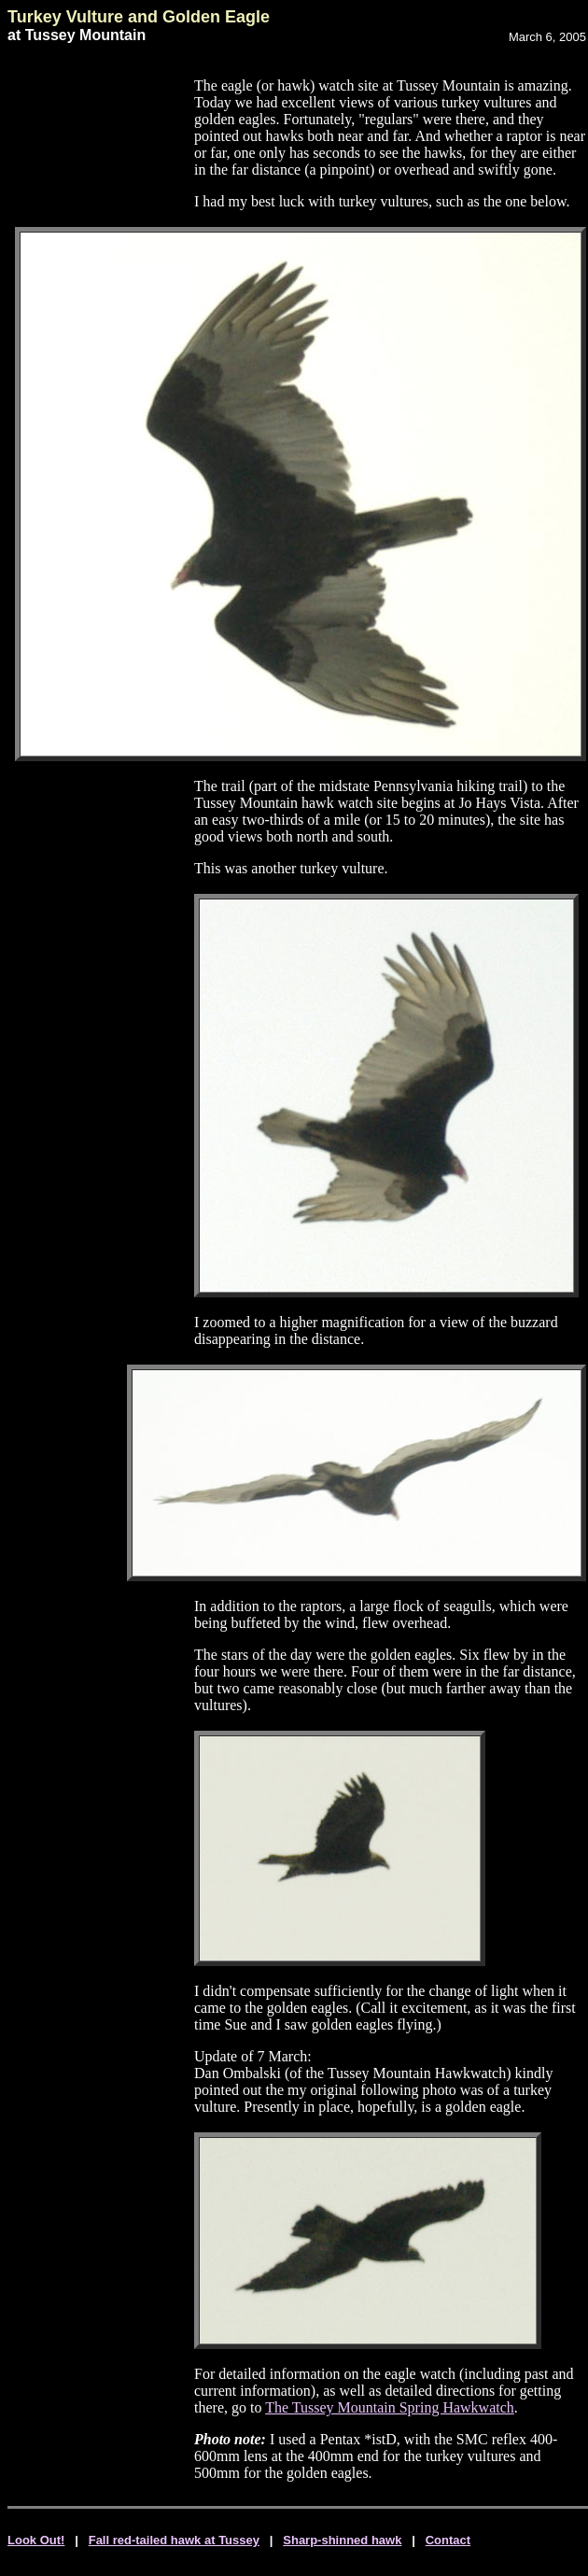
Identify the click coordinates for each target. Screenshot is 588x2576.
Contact (448, 2540)
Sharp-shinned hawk (342, 2540)
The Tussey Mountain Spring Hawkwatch (389, 2407)
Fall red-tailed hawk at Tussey (174, 2540)
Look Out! (35, 2540)
